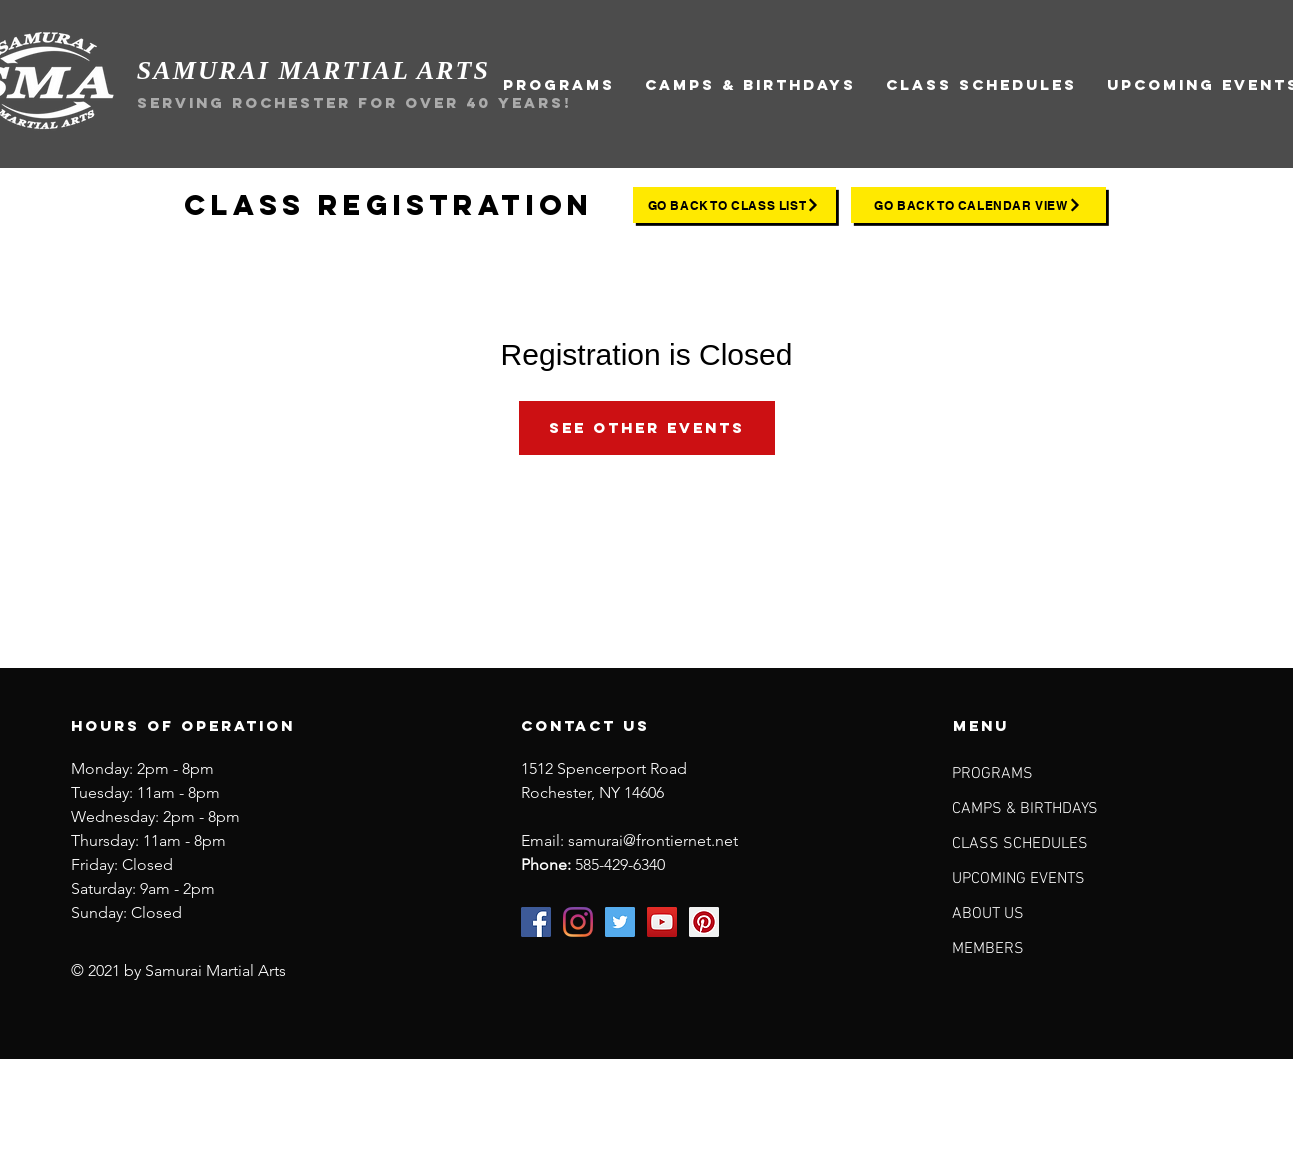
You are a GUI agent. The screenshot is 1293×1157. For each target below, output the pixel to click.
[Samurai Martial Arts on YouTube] (662, 922)
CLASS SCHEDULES (1020, 844)
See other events (647, 427)
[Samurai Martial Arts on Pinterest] (704, 922)
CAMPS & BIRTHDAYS (1025, 809)
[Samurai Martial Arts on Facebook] (536, 922)
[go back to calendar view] (978, 205)
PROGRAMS (992, 774)
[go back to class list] (734, 205)
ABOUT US (988, 914)
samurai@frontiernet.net (653, 840)
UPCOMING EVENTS (1018, 879)
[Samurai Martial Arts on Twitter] (620, 922)
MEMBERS (988, 949)
